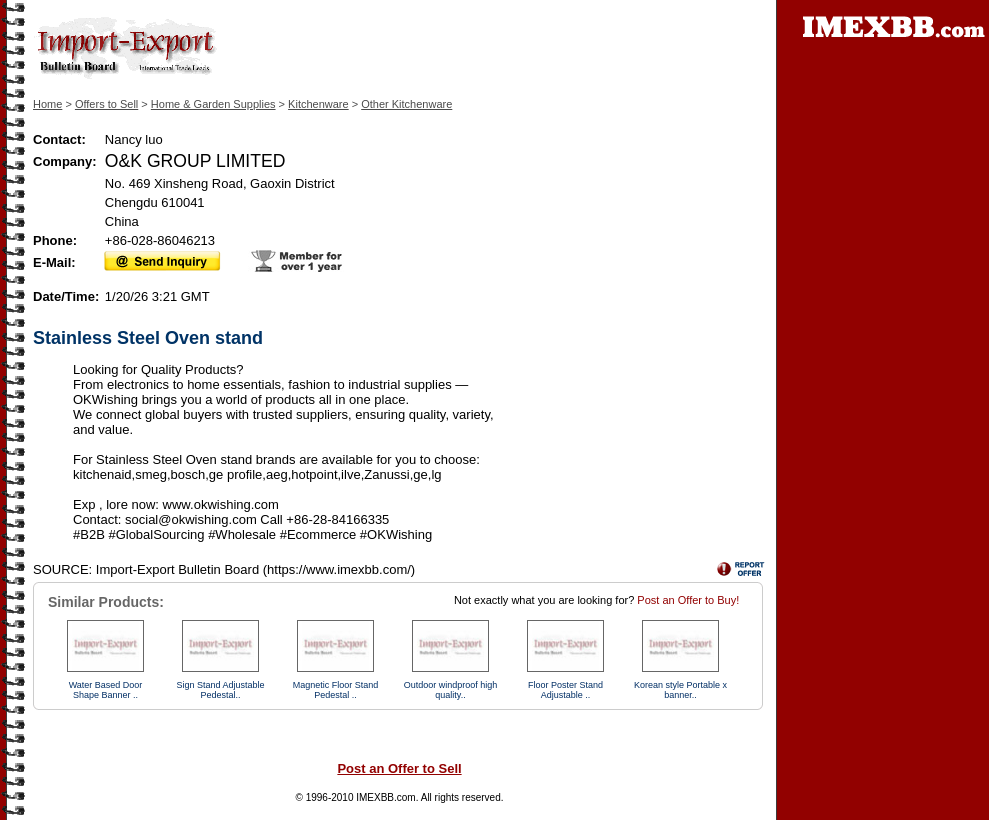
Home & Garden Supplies (213, 104)
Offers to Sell (106, 104)
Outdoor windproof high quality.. (451, 690)
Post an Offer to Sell (399, 768)
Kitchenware (318, 104)
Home (47, 104)
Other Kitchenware (406, 104)
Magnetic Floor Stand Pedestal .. (336, 690)
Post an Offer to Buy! (688, 600)
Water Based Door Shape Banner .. (106, 690)
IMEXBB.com (385, 797)
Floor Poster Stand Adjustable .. (565, 690)
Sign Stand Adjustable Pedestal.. (220, 690)
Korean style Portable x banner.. (680, 690)
